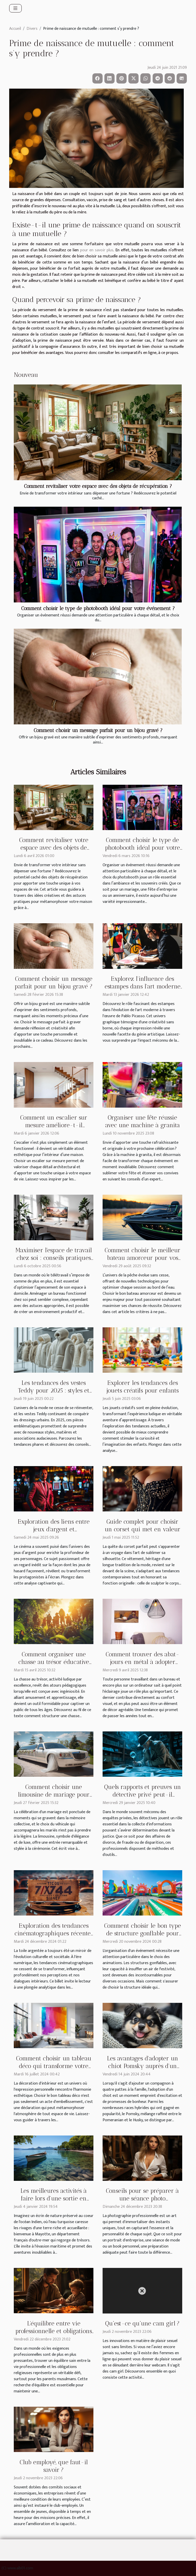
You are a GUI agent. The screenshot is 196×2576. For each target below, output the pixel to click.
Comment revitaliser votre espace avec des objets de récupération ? (98, 486)
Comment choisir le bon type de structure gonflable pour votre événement (142, 1933)
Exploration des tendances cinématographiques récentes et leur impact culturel (54, 1933)
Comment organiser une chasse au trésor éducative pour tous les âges (53, 1662)
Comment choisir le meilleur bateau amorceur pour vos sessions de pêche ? (142, 1258)
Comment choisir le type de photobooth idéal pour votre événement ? (98, 608)
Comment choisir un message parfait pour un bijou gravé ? (98, 730)
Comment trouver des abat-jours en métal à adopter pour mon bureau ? (142, 1662)
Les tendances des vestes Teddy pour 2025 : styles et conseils (53, 1390)
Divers (32, 28)
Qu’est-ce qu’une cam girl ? (142, 2323)
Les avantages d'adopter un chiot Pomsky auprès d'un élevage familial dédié (142, 2066)
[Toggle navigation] (15, 8)
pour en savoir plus (97, 250)
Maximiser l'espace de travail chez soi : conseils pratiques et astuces (54, 1258)
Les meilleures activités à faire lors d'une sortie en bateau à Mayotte (53, 2198)
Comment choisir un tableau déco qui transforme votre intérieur (53, 2066)
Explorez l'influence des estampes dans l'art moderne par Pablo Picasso (142, 986)
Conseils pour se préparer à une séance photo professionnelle (142, 2198)
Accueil (15, 28)
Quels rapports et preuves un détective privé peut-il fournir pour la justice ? (142, 1794)
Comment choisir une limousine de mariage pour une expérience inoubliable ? (53, 1794)
